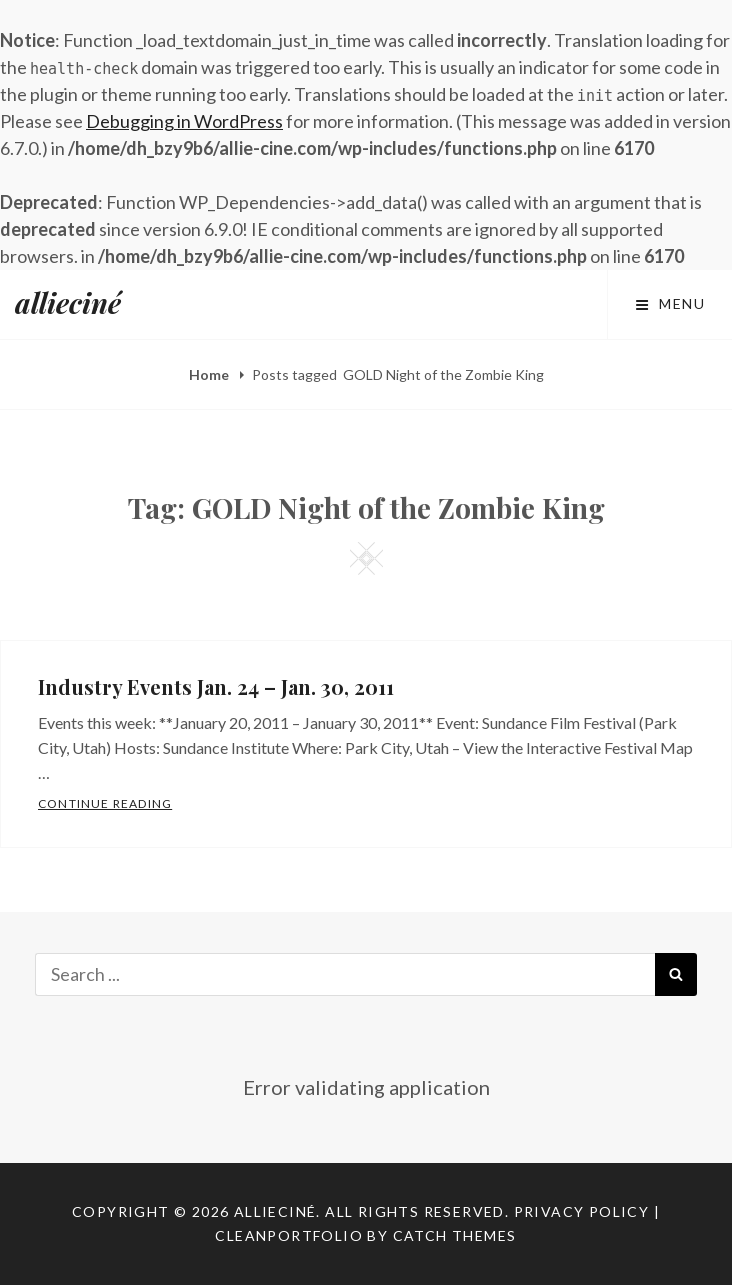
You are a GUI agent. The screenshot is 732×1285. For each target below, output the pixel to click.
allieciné (68, 302)
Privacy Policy (582, 1211)
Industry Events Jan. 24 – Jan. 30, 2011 (216, 686)
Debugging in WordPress (184, 121)
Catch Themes (455, 1235)
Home (210, 374)
